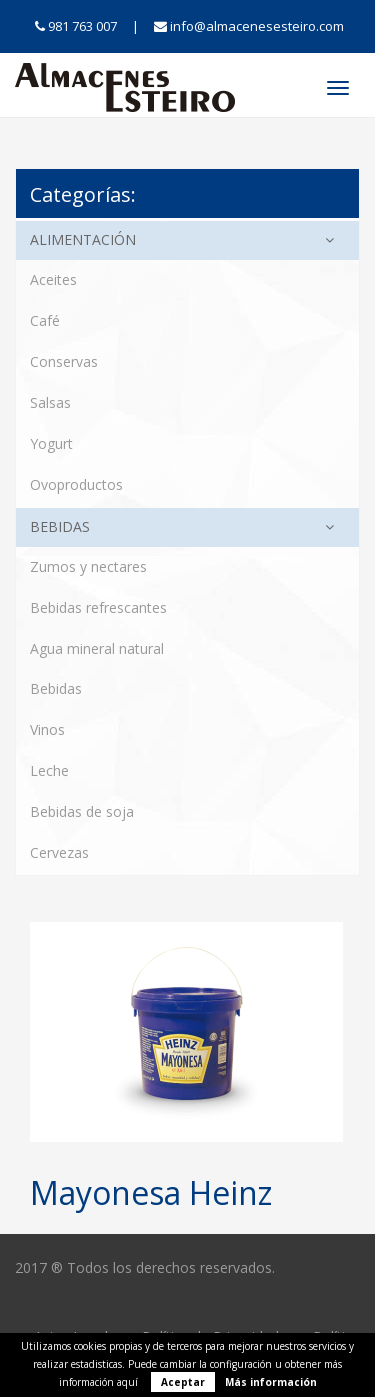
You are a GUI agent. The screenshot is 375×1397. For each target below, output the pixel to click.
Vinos (47, 729)
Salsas (50, 402)
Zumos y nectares (88, 566)
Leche (49, 770)
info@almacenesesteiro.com (249, 26)
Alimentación (83, 239)
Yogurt (51, 443)
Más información (271, 1382)
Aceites (53, 279)
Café (45, 320)
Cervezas (59, 852)
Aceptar (183, 1382)
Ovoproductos (76, 484)
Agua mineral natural (97, 648)
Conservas (64, 361)
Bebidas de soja (82, 811)
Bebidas (60, 526)
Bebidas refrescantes (98, 607)
